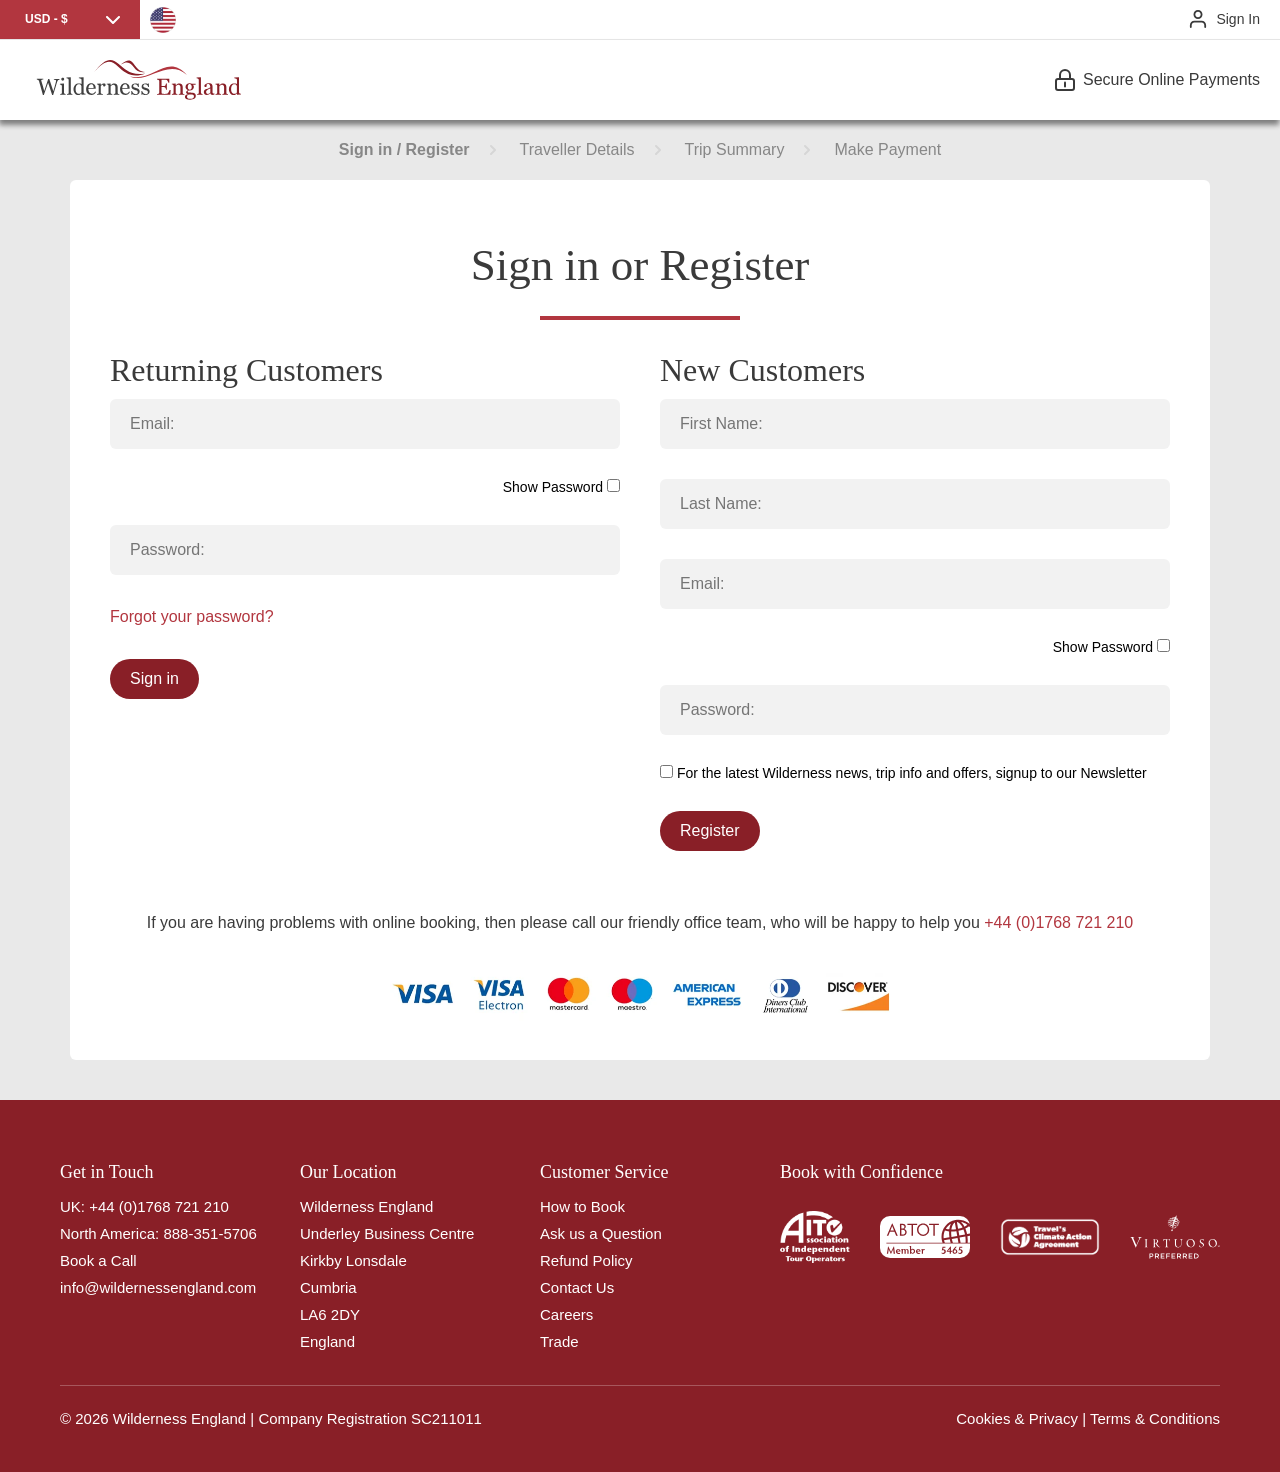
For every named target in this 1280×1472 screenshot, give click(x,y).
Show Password (561, 487)
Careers (566, 1314)
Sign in (154, 678)
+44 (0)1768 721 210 (1058, 922)
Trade (559, 1341)
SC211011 (446, 1418)
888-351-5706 (209, 1233)
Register (710, 830)
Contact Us (577, 1287)
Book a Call (98, 1260)
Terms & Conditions (1155, 1418)
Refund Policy (586, 1260)
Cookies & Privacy (1017, 1418)
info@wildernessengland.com (158, 1287)
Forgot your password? (192, 616)
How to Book (582, 1206)
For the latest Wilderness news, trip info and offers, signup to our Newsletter (903, 773)
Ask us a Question (601, 1233)
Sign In (1238, 19)
